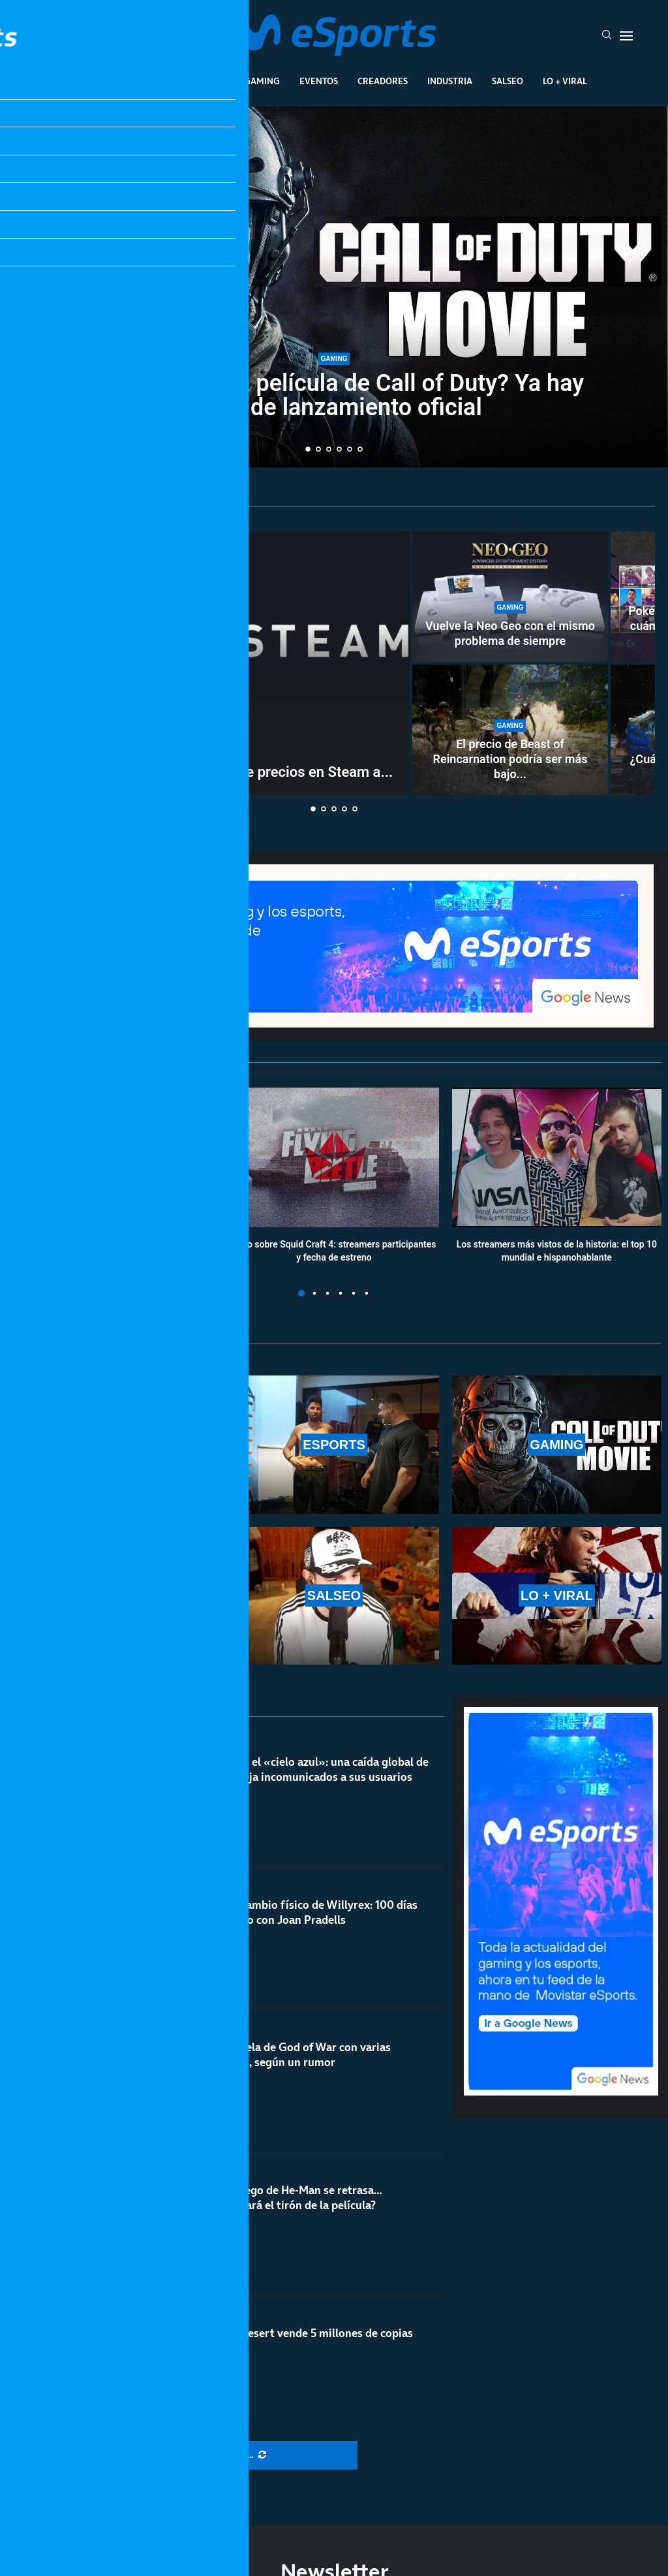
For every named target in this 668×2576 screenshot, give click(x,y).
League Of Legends (124, 81)
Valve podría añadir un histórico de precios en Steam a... (212, 772)
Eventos (318, 81)
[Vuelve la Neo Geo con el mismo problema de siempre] (510, 596)
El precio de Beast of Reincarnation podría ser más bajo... (510, 759)
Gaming (262, 81)
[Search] (606, 36)
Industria (449, 81)
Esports (205, 81)
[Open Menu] (626, 35)
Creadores (382, 81)
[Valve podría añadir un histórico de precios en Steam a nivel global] (212, 663)
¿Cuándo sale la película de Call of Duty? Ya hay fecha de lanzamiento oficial (334, 395)
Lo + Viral (565, 81)
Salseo (507, 81)
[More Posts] (227, 2455)
